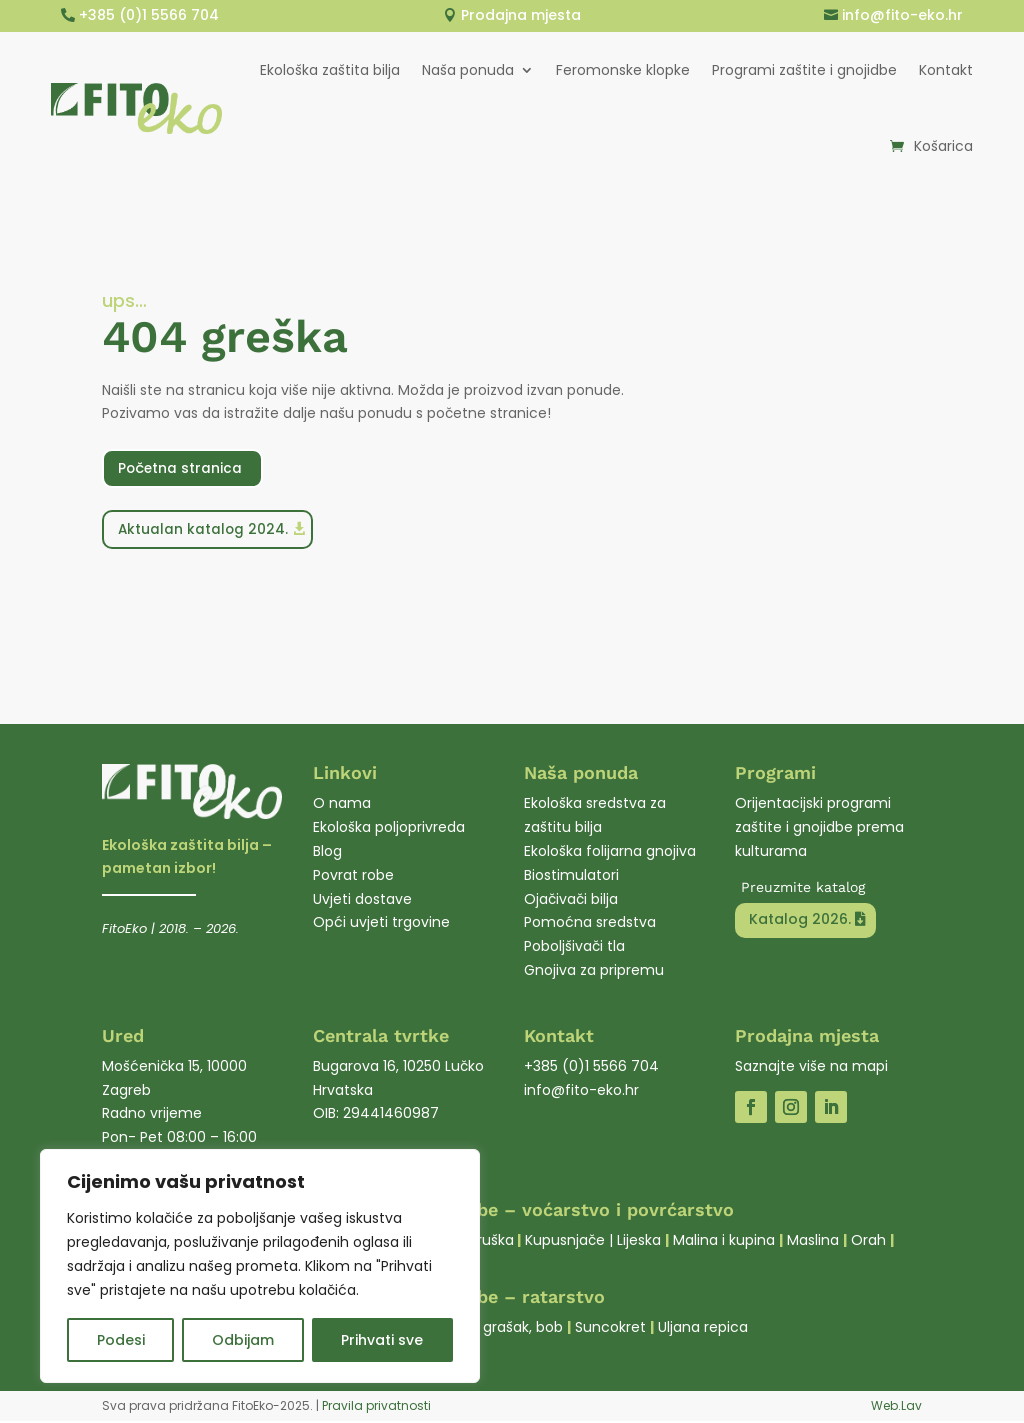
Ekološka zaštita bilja (330, 70)
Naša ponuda (468, 70)
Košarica (943, 146)
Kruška (491, 1242)
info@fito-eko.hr (902, 15)
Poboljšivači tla (574, 948)
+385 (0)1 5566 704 (149, 15)
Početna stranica (182, 468)
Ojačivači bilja (571, 901)
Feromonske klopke (623, 70)
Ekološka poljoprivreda (389, 829)
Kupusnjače (565, 1242)
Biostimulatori (571, 877)
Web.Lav (896, 1407)
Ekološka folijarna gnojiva (610, 853)
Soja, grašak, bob (505, 1329)
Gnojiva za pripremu (594, 972)
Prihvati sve (382, 1340)
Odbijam (243, 1340)
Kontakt (946, 70)
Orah (868, 1242)
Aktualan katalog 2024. (205, 530)
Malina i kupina (724, 1242)
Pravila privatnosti (376, 1407)
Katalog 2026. (799, 921)
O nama (342, 805)
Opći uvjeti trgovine (381, 924)
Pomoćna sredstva (590, 924)
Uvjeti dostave (362, 901)
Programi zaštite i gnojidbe (804, 70)
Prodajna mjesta (521, 15)
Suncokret (610, 1329)
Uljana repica (703, 1329)
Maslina (813, 1242)
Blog (327, 853)
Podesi (121, 1340)
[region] (260, 1266)
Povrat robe (353, 877)
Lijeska (639, 1242)
